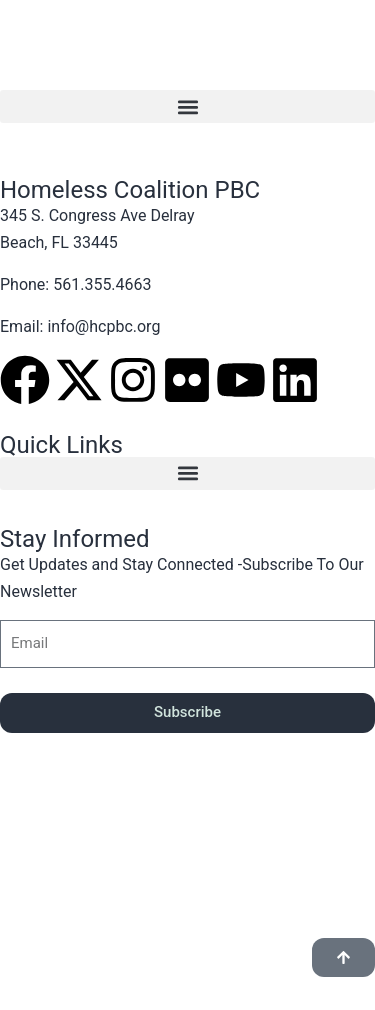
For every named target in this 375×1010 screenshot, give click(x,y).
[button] (187, 106)
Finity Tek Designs (155, 882)
